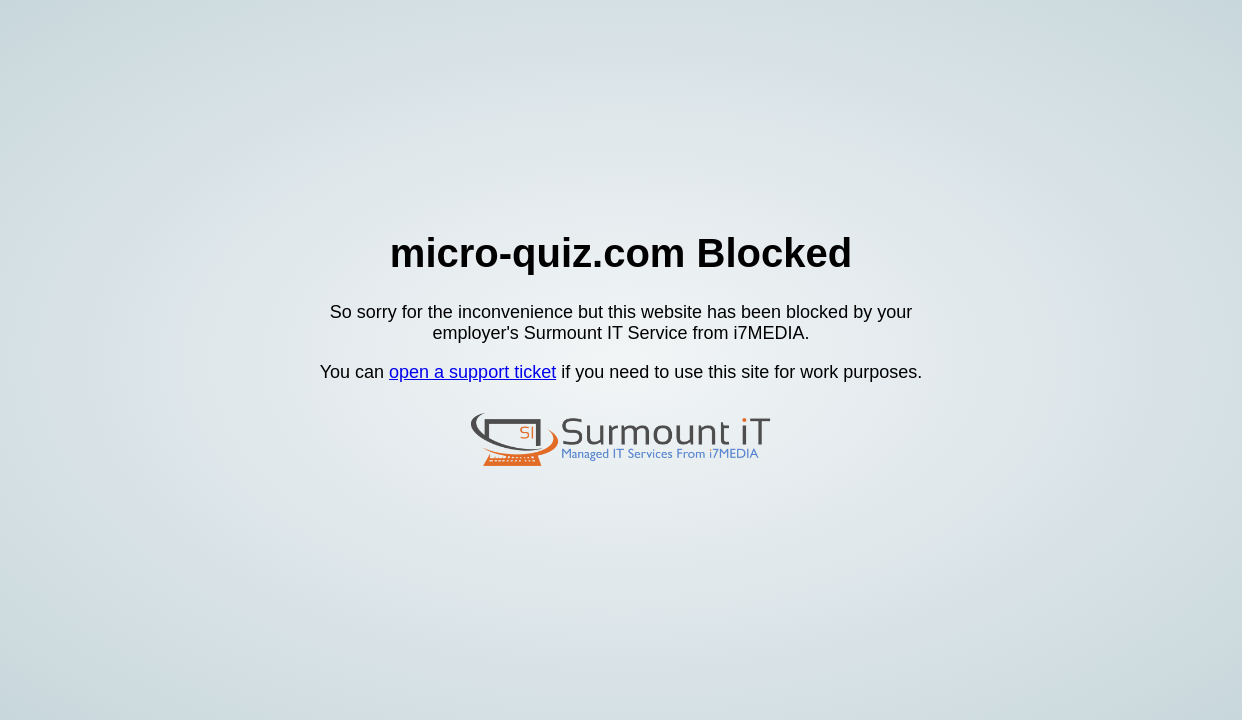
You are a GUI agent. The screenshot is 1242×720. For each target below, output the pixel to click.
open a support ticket (472, 372)
